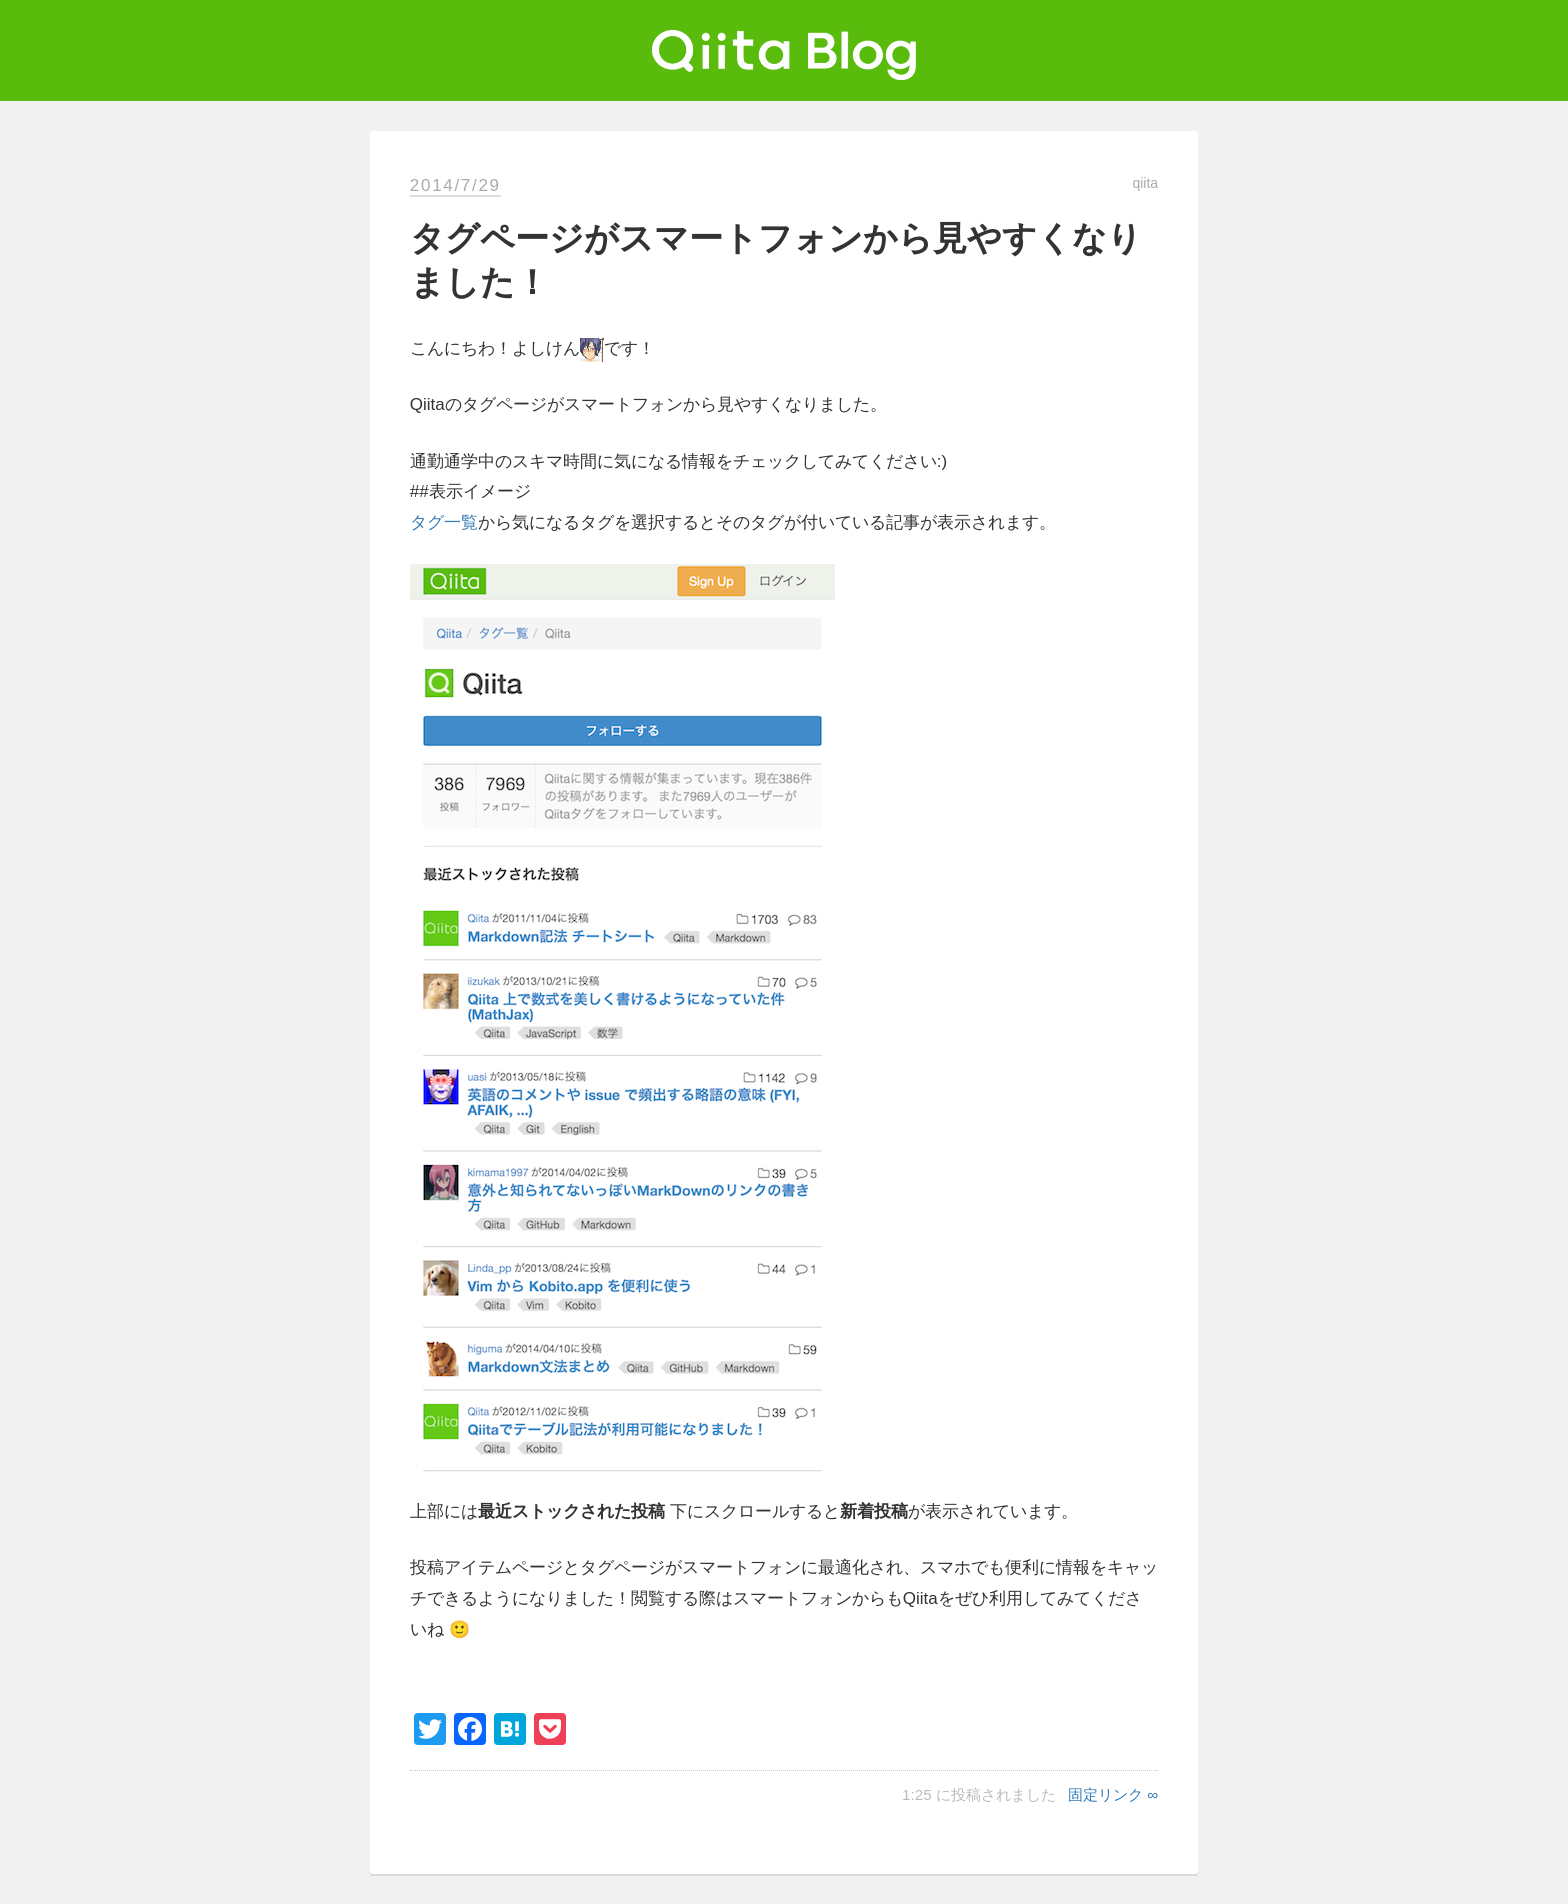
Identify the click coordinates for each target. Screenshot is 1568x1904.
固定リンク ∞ (1113, 1794)
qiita (1145, 183)
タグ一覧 (444, 522)
